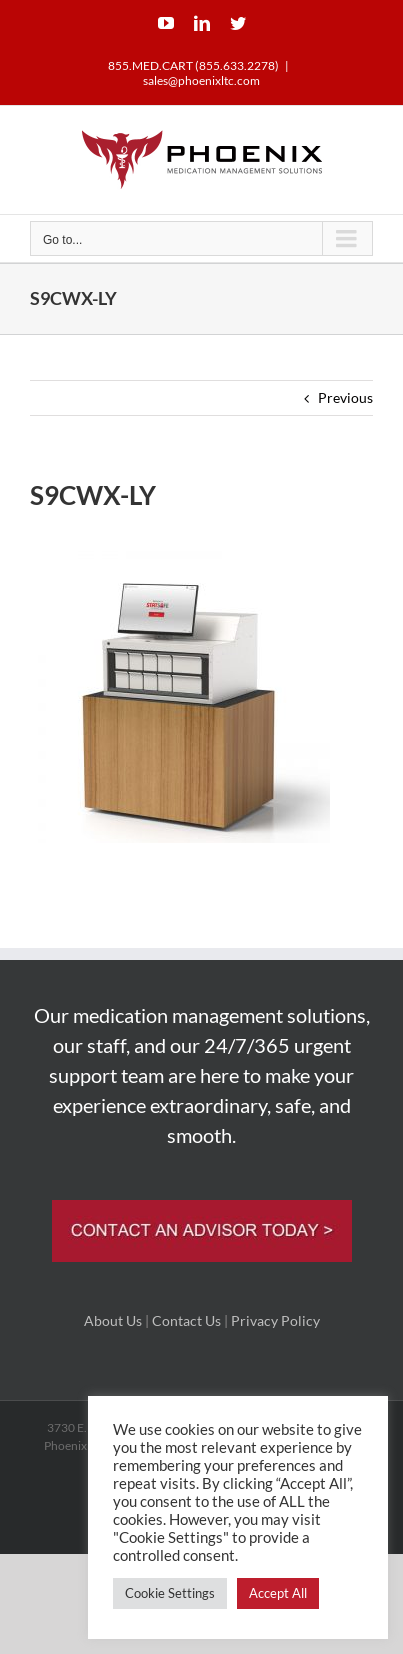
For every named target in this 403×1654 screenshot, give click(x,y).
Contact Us (186, 1320)
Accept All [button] (278, 1593)
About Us (113, 1320)
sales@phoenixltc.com (201, 80)
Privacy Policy (275, 1320)
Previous (345, 397)
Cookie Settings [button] (170, 1593)
